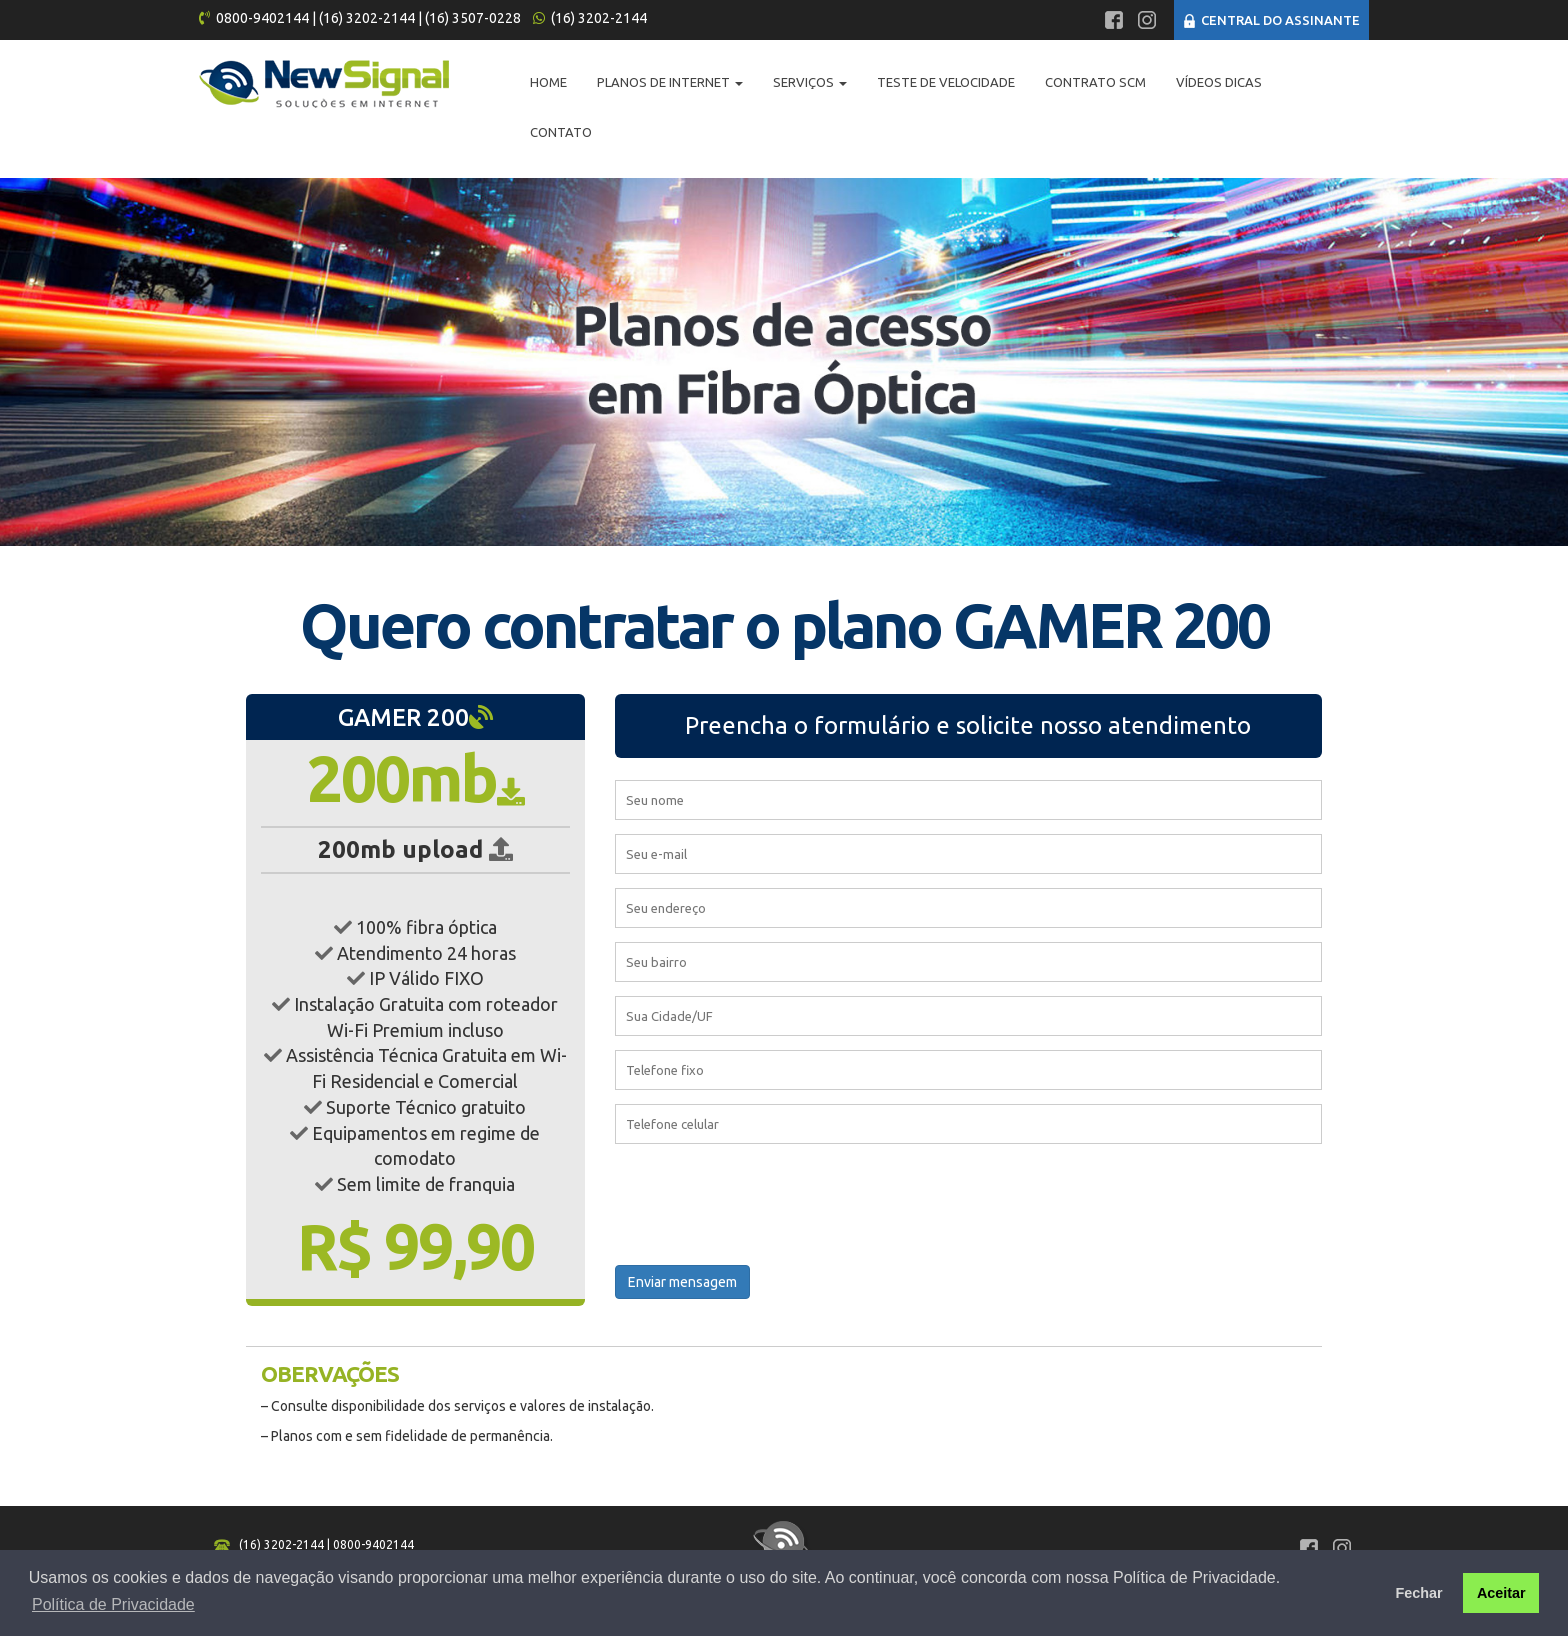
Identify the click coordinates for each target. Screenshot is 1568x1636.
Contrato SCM (1095, 82)
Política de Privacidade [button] (113, 1604)
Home (548, 82)
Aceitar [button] (1501, 1593)
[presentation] (767, 1200)
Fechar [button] (1418, 1593)
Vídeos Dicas (1219, 82)
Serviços (810, 82)
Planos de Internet (670, 82)
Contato (561, 132)
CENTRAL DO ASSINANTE (1272, 20)
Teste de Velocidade (946, 82)
